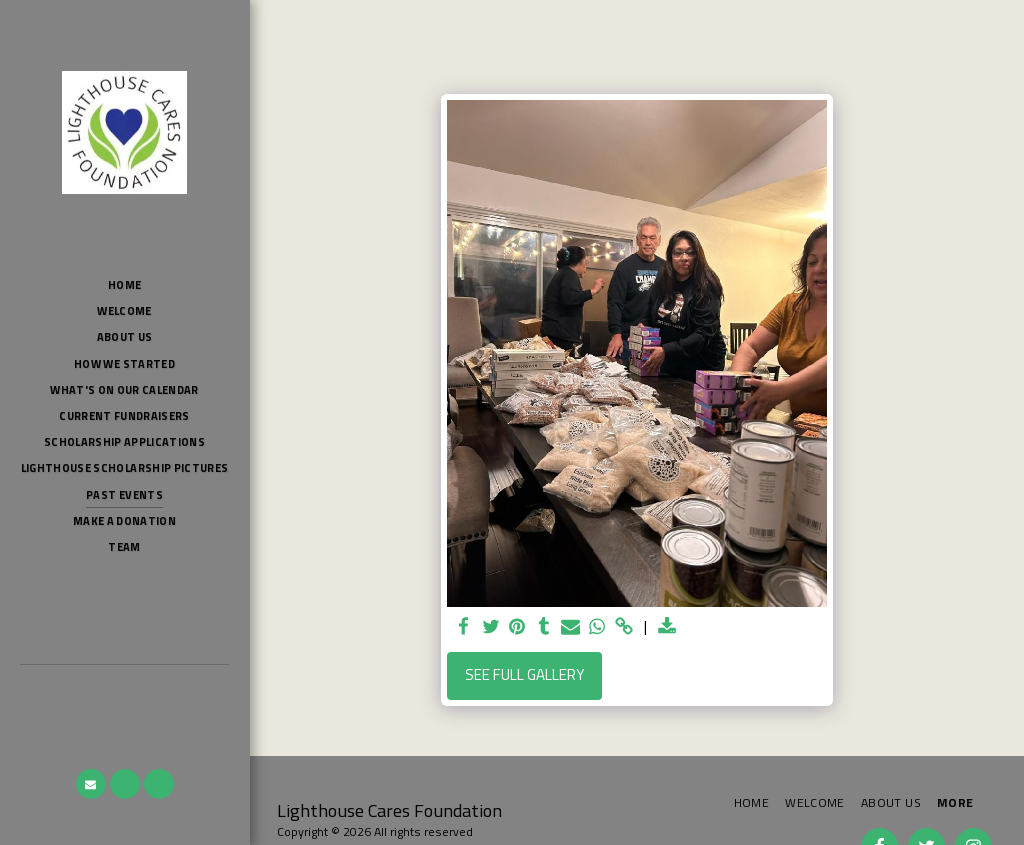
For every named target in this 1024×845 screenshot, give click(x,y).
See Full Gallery (525, 674)
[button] (91, 784)
